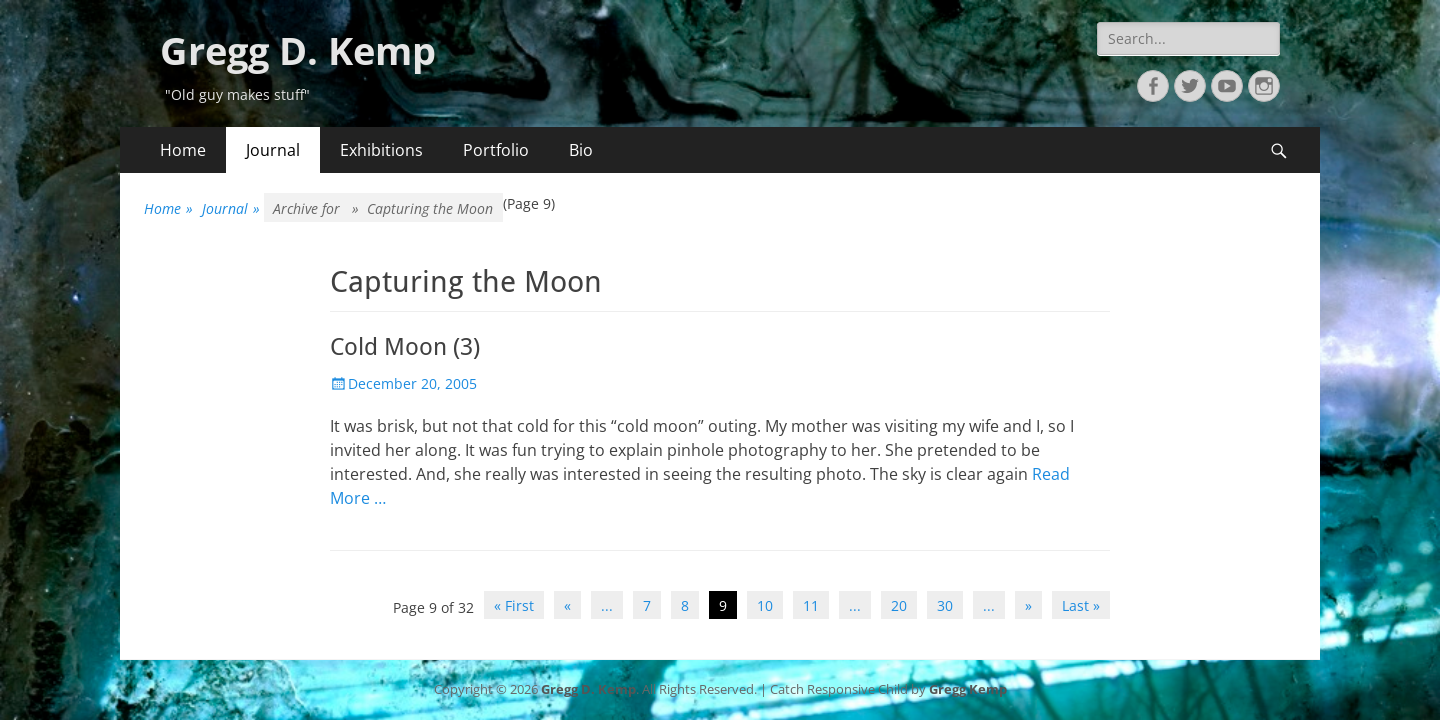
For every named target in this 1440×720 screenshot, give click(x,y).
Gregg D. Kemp (298, 50)
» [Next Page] (1028, 605)
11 (811, 605)
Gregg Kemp (968, 689)
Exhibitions (381, 150)
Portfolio (496, 150)
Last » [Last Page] (1081, 605)
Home (183, 150)
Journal (273, 150)
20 (899, 605)
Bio (581, 150)
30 (945, 605)
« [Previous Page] (567, 605)
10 (765, 605)
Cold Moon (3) (405, 347)
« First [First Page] (514, 605)
